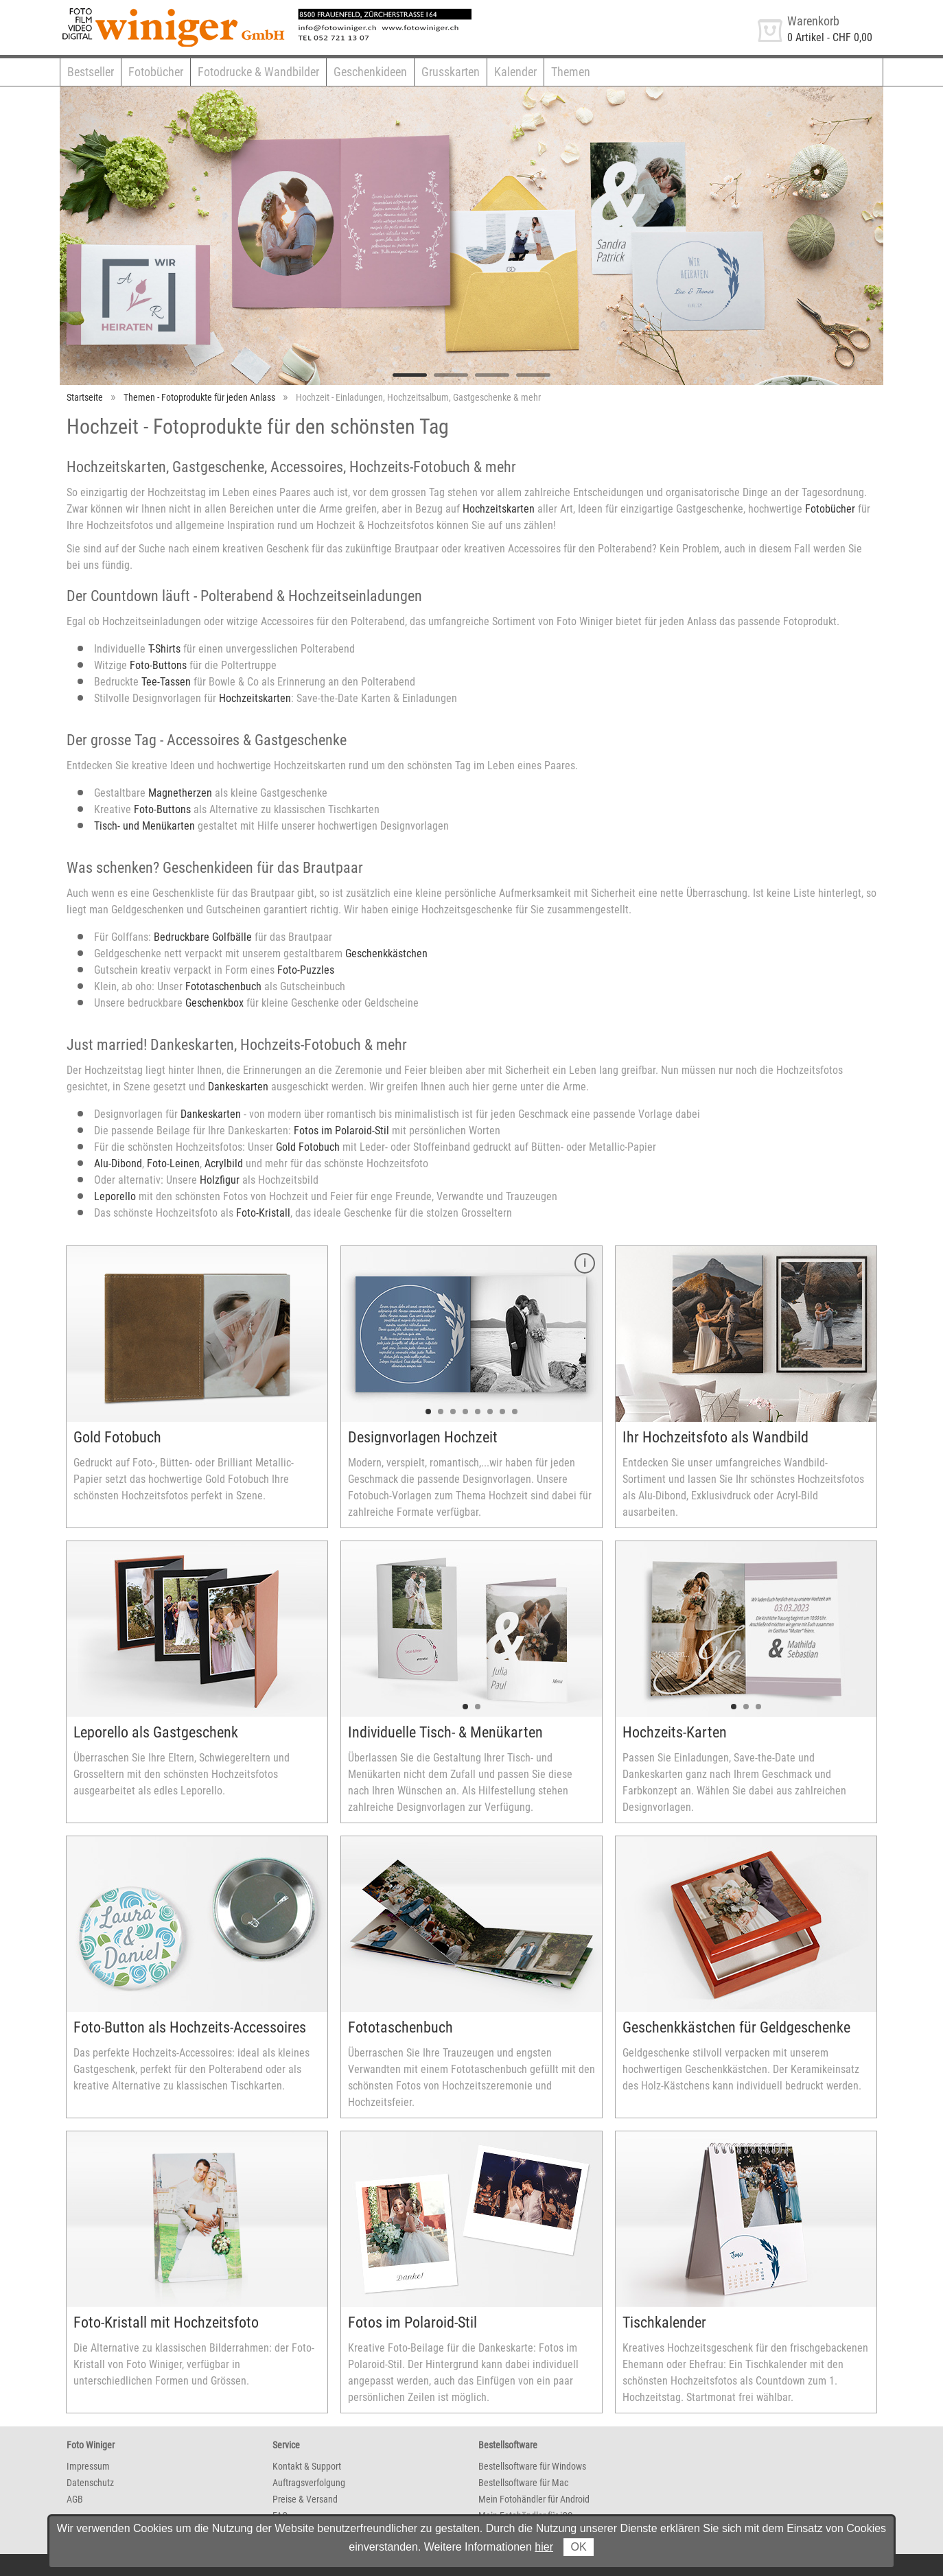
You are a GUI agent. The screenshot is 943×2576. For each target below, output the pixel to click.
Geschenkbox (214, 1002)
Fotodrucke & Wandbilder (258, 72)
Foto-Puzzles (305, 969)
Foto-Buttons (158, 665)
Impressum (88, 2466)
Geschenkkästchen (386, 953)
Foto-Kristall (263, 1212)
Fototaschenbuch (223, 986)
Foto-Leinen (173, 1163)
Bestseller (90, 72)
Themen (570, 72)
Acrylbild (224, 1163)
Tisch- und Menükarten (144, 825)
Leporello (115, 1196)
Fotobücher (155, 72)
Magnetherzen (180, 792)
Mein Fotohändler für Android (534, 2499)
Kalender (515, 72)
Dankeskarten (238, 1086)
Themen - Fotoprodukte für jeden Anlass (199, 397)
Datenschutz (90, 2482)
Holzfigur (221, 1179)
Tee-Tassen (166, 681)
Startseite (85, 397)
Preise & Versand (305, 2499)
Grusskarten (450, 72)
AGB (75, 2499)
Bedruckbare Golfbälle (203, 937)
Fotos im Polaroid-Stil (341, 1130)
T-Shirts (164, 648)
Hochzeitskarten (499, 508)
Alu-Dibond (118, 1163)
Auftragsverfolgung (308, 2482)
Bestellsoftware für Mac (523, 2482)
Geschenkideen (370, 72)
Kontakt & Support (306, 2466)
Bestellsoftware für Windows (532, 2466)
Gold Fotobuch (308, 1147)
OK (578, 2547)
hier (544, 2547)
